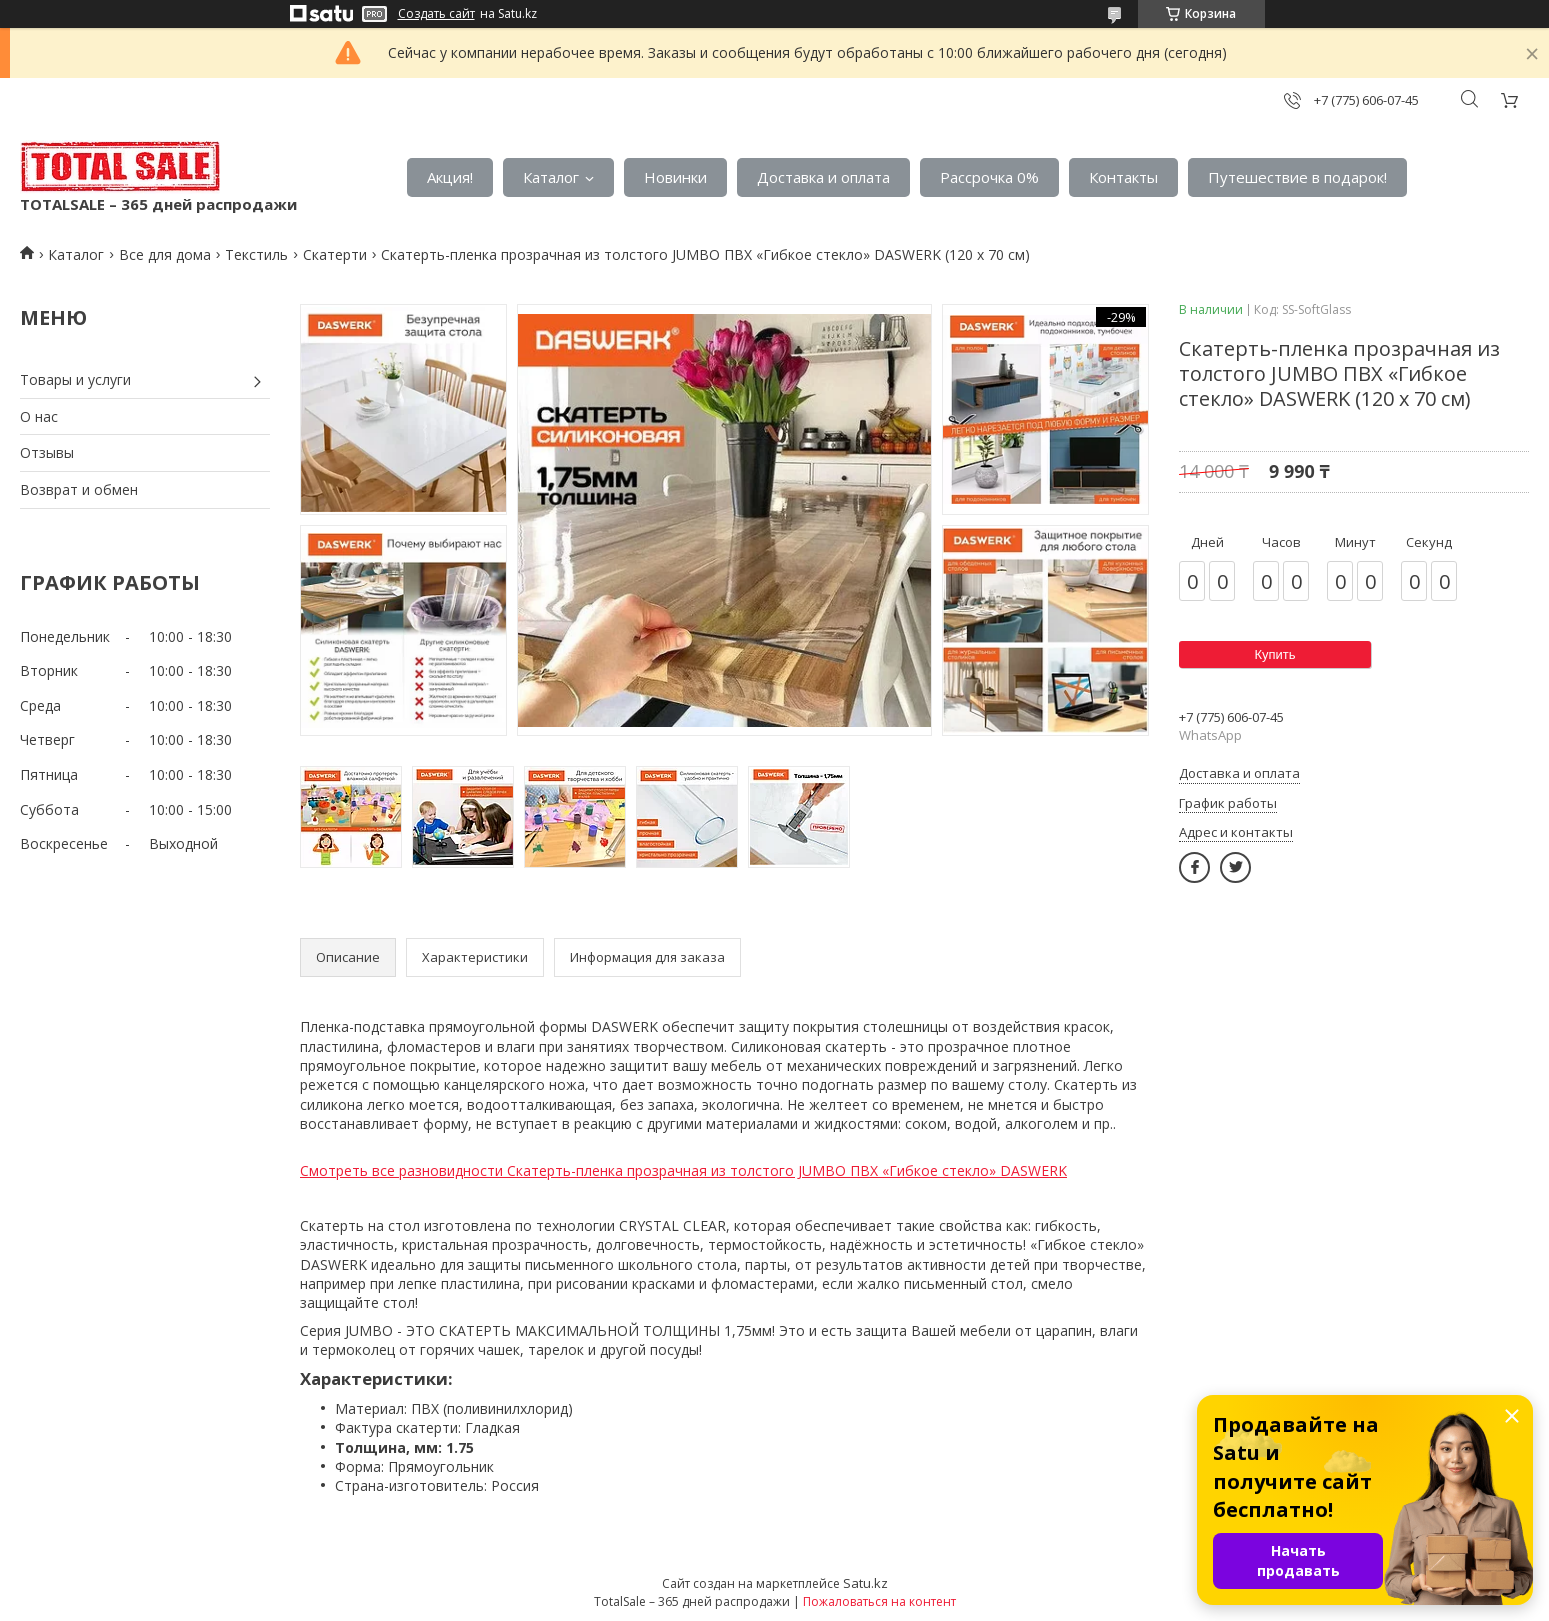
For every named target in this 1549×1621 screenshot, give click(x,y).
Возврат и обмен (79, 489)
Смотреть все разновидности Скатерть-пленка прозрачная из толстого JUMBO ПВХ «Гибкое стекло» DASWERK (683, 1170)
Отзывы (47, 452)
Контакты (1123, 177)
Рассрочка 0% (989, 177)
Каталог (551, 177)
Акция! (450, 177)
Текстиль (256, 254)
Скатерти (335, 254)
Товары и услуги (75, 379)
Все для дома (165, 254)
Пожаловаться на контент (879, 1601)
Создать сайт (436, 14)
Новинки (675, 177)
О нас (39, 416)
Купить (1274, 654)
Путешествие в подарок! (1297, 177)
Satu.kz (865, 1583)
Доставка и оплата (823, 177)
